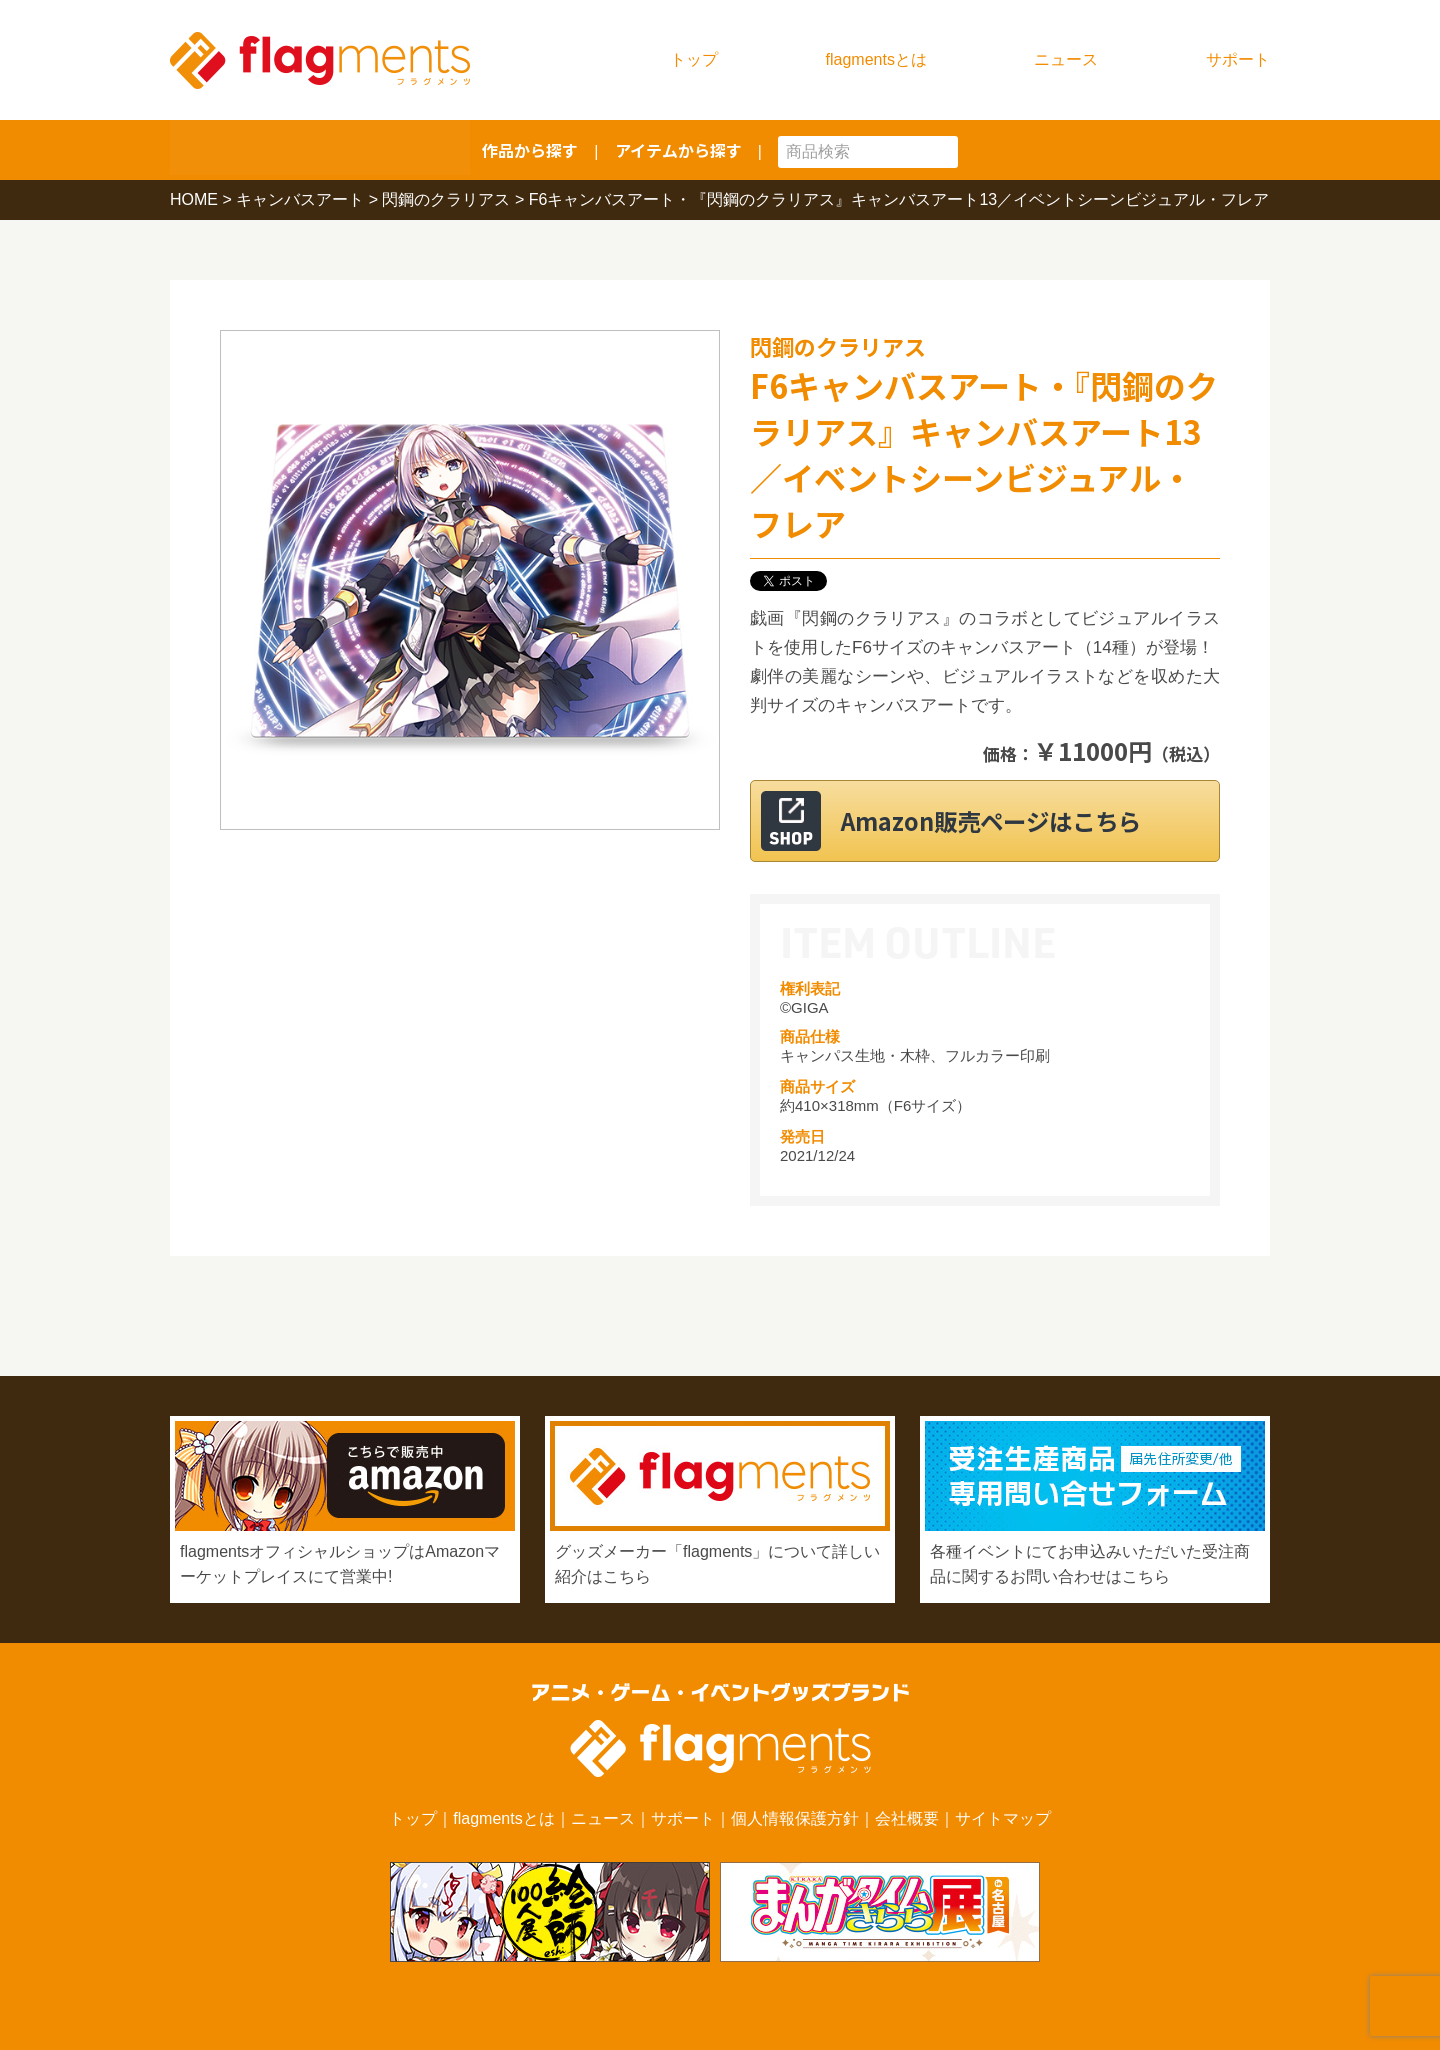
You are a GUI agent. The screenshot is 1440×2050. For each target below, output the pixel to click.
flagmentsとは (876, 59)
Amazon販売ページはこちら (1009, 820)
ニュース (1066, 59)
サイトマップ (1003, 1818)
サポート (1238, 59)
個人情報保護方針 (795, 1818)
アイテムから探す (678, 150)
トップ (694, 59)
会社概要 (907, 1818)
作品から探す (530, 150)
